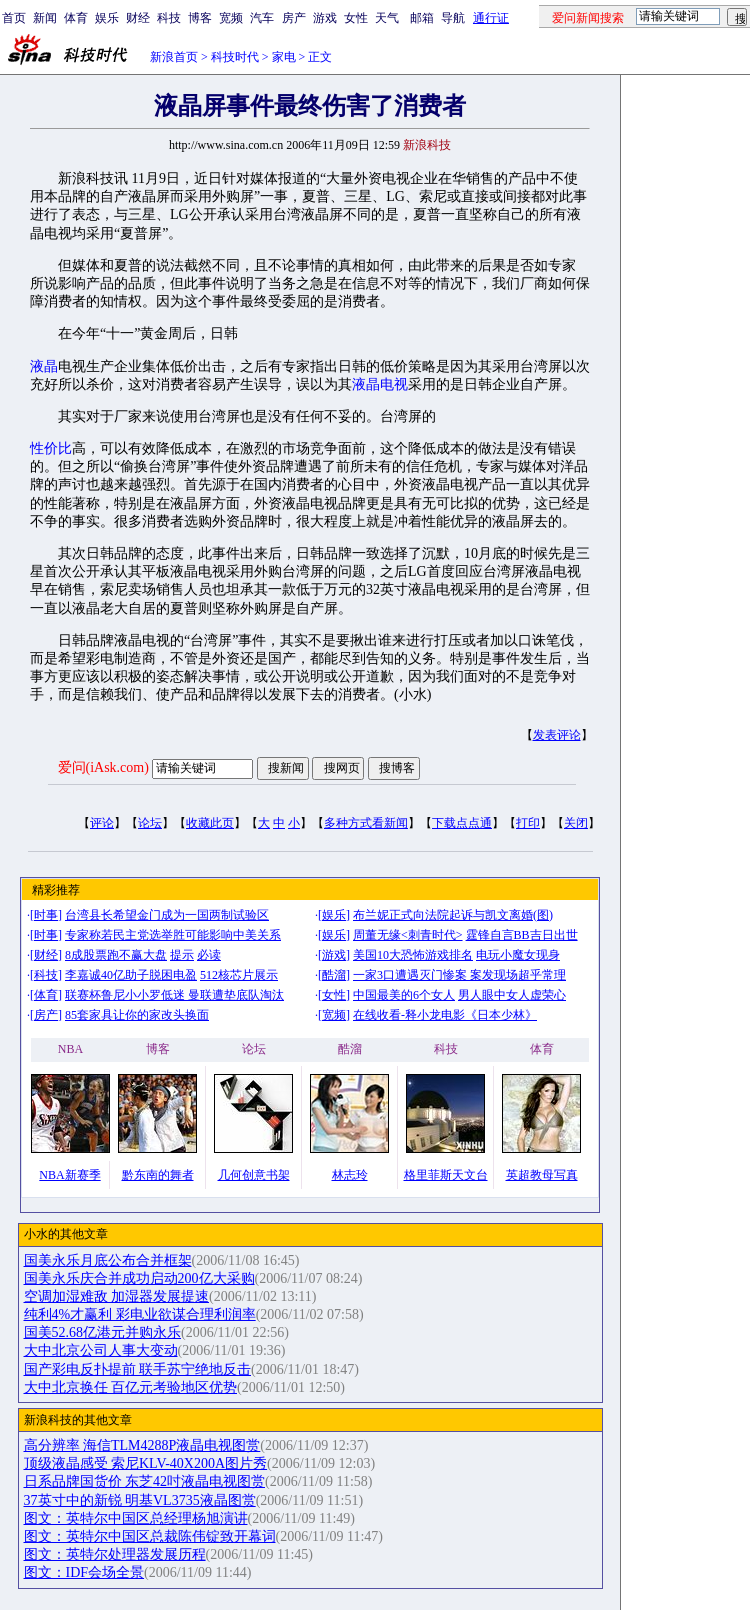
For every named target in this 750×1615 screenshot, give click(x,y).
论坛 (150, 823)
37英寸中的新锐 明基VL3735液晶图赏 (140, 1500)
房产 (294, 18)
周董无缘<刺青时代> (408, 935)
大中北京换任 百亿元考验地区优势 (131, 1387)
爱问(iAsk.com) (103, 767)
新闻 (45, 18)
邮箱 (422, 18)
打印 (528, 823)
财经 (138, 18)
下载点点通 (462, 823)
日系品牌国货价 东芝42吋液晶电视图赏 (145, 1481)
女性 (356, 18)
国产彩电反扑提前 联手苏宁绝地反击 (138, 1369)
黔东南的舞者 (158, 1175)
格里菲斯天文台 (446, 1175)
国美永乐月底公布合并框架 (108, 1260)
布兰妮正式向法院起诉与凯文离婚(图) (453, 915)
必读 (209, 955)
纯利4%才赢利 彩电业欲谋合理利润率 (140, 1314)
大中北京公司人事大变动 (101, 1350)
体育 (76, 18)
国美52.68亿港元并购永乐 (103, 1332)
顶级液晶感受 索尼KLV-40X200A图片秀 (146, 1463)
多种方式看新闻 (366, 823)
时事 (46, 915)
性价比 (51, 448)
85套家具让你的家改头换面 (137, 1015)
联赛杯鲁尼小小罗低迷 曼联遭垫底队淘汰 (174, 995)
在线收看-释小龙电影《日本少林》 (445, 1015)
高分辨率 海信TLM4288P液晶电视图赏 (142, 1445)
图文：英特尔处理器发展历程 (115, 1554)
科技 (169, 18)
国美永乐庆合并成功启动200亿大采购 (139, 1278)
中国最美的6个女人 (404, 995)
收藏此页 (210, 823)
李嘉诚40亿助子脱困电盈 (131, 975)
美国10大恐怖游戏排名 (413, 955)
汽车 (262, 18)
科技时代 (235, 57)
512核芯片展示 (239, 975)
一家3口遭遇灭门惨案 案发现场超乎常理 (459, 975)
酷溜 (334, 975)
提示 (182, 955)
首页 (14, 18)
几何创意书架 (254, 1175)
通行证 (491, 18)
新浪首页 (174, 57)
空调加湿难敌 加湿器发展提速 (117, 1296)
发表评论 (557, 735)
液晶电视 (380, 384)
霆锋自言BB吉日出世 (522, 935)
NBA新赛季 (69, 1175)
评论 (102, 823)
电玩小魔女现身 (518, 955)
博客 (200, 18)
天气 (387, 18)
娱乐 (107, 18)
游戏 (325, 18)
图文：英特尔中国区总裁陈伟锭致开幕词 (150, 1536)
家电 (284, 57)
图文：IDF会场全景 (84, 1572)
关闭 (576, 823)
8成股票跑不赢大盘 (116, 955)
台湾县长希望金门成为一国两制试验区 (167, 915)
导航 (453, 18)
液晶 (44, 366)
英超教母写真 (542, 1175)
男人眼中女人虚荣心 (512, 995)
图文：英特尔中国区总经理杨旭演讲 (136, 1518)
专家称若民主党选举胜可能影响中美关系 (173, 935)
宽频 (231, 18)
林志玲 (350, 1175)
